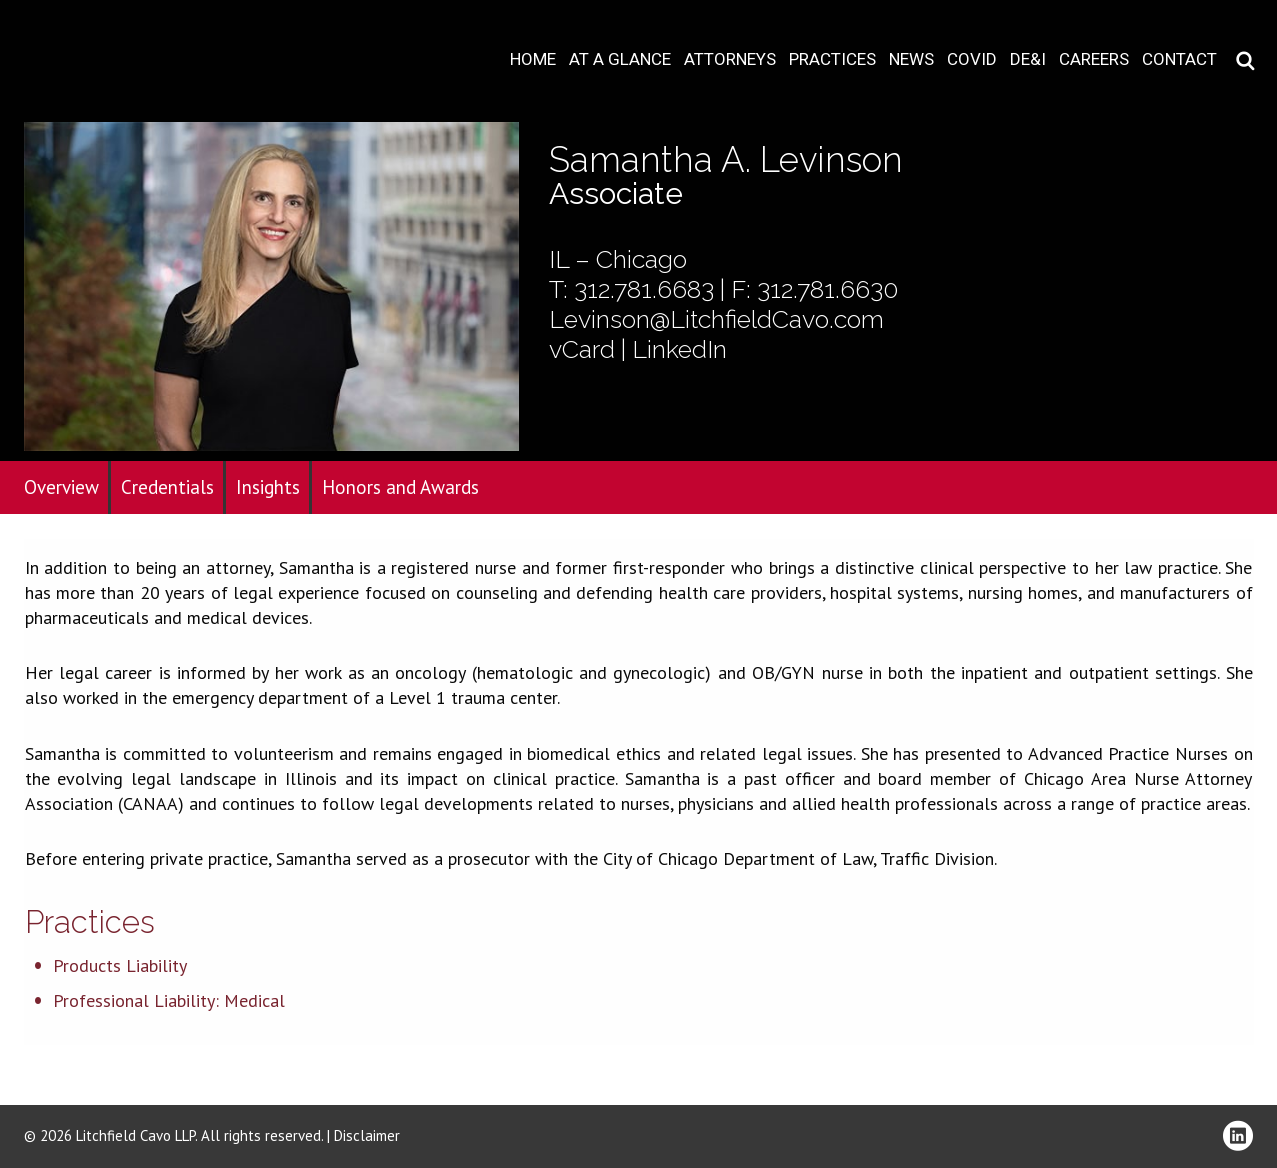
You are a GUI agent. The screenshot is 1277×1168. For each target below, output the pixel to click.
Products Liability (120, 965)
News (911, 59)
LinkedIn (679, 349)
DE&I (1028, 59)
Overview (61, 487)
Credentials (167, 487)
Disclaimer (367, 1135)
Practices (832, 59)
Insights (268, 487)
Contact (1179, 59)
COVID (972, 59)
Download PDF (1249, 77)
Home (533, 59)
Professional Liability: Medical (169, 1000)
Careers (1094, 59)
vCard (582, 349)
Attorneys (730, 59)
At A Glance (620, 59)
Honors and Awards (400, 487)
